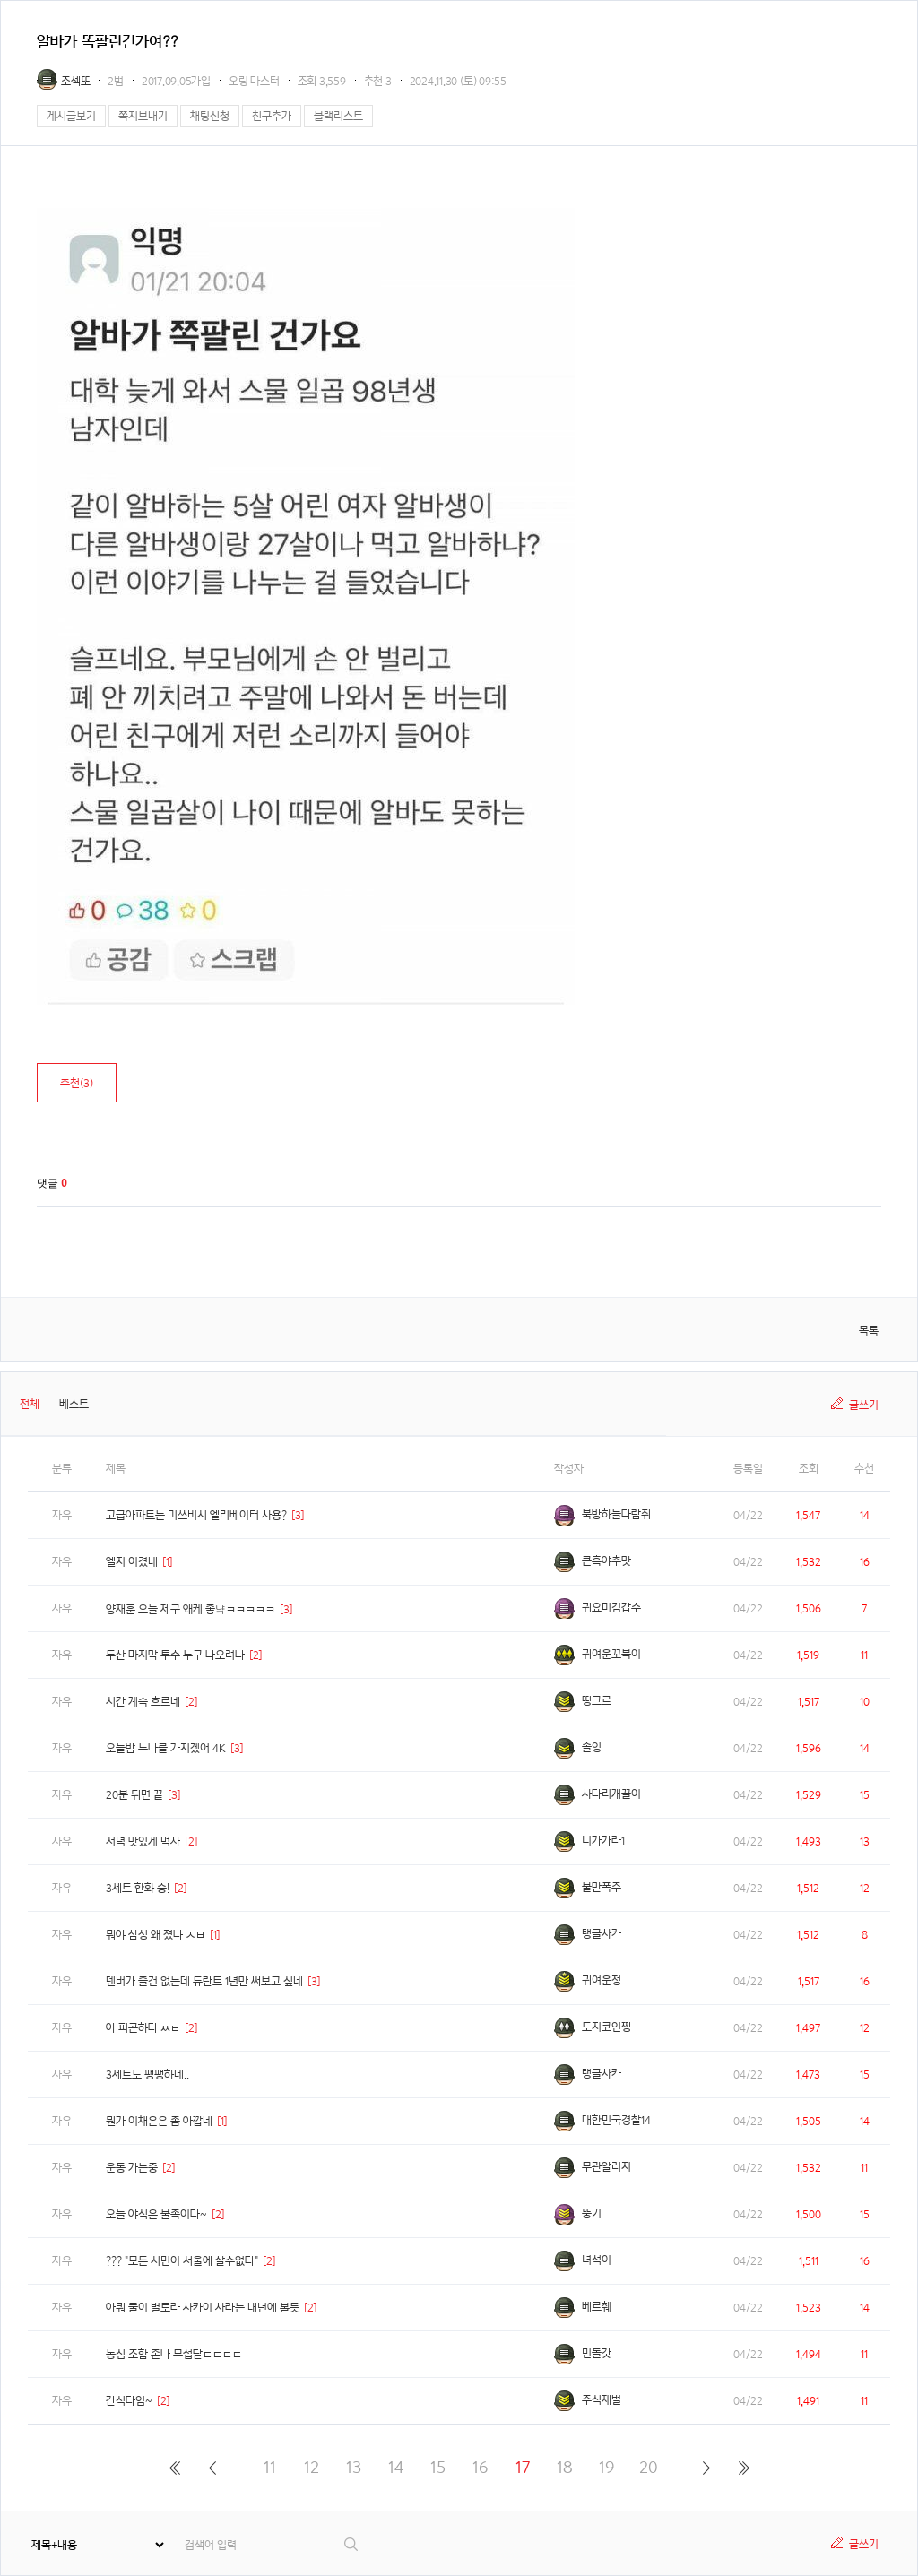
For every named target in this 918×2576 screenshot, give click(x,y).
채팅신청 (210, 116)
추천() (76, 1083)
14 (395, 2467)
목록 (869, 1330)
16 (480, 2467)
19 (606, 2467)
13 (353, 2467)
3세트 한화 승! (137, 1888)
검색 (352, 2544)
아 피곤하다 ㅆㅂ (143, 2028)
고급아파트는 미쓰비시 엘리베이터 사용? (196, 1515)
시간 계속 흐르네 (143, 1701)
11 (270, 2467)
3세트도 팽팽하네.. (147, 2074)
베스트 (74, 1404)
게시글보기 (71, 116)
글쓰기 (864, 1405)
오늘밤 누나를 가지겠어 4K (166, 1748)
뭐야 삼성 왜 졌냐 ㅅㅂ (155, 1934)
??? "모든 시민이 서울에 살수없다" (182, 2261)
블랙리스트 (338, 116)
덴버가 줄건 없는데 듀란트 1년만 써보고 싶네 (204, 1981)
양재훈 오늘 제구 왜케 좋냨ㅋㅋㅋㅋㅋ (190, 1609)
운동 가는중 (132, 2167)
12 (311, 2467)
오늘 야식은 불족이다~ (156, 2214)
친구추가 (271, 116)
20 (648, 2467)
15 (438, 2467)
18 (565, 2467)
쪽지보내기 (143, 116)
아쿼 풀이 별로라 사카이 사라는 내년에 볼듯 (202, 2307)
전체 (29, 1404)
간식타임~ (129, 2400)
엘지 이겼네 (132, 1562)
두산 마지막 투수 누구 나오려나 (175, 1655)
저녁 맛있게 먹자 (143, 1841)
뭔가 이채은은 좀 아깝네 (159, 2121)
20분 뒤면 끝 (134, 1795)
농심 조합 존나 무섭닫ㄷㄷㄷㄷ (174, 2354)
